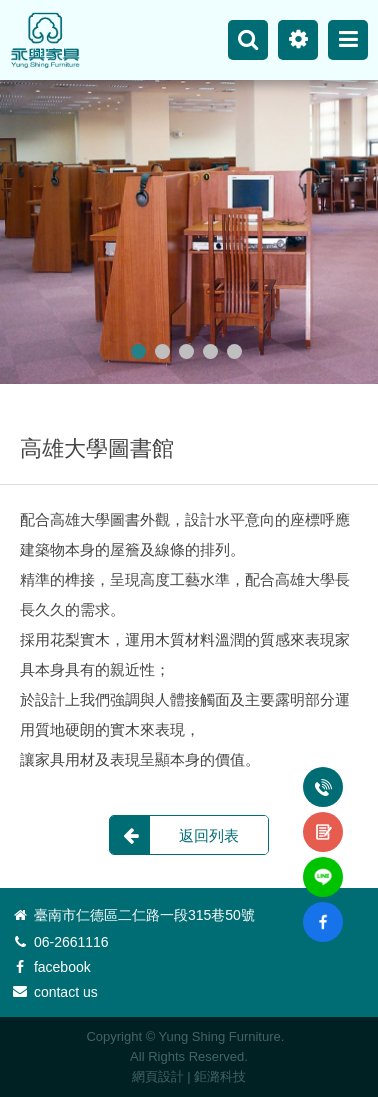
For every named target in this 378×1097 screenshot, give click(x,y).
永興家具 (45, 40)
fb (323, 910)
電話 (323, 776)
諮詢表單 (323, 821)
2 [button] (162, 351)
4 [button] (210, 351)
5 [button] (234, 351)
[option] (189, 232)
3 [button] (186, 351)
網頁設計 (158, 1076)
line (323, 865)
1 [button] (138, 351)
